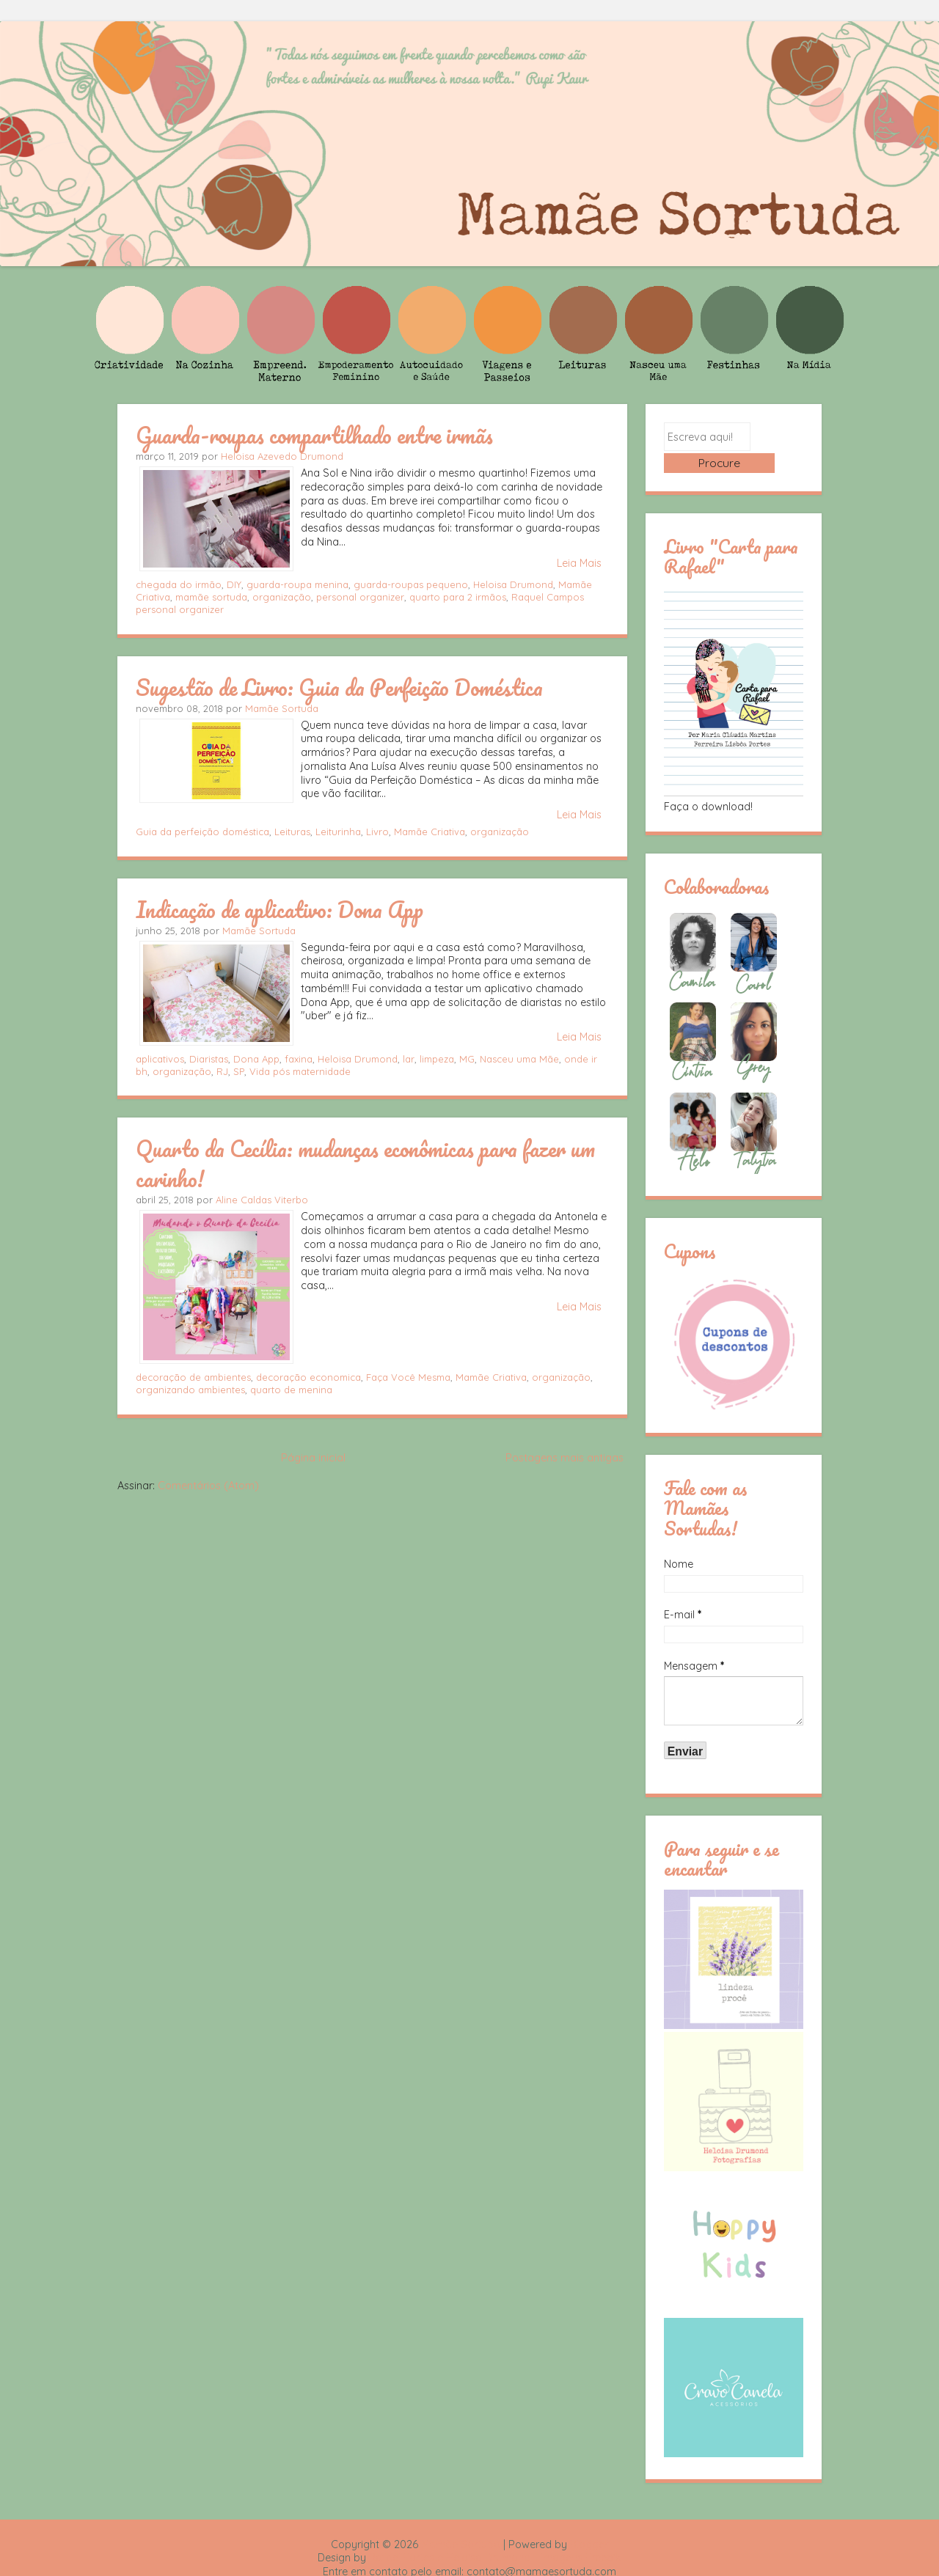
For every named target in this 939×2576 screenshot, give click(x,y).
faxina (299, 1059)
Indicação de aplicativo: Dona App (279, 909)
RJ (222, 1071)
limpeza (437, 1059)
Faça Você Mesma (408, 1377)
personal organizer (360, 597)
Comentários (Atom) (208, 1485)
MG (467, 1059)
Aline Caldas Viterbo (262, 1200)
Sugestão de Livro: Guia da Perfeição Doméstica (339, 687)
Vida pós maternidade (300, 1071)
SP (238, 1071)
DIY (234, 584)
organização (281, 597)
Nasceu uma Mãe (519, 1059)
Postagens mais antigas (564, 1457)
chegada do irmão (179, 584)
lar (408, 1059)
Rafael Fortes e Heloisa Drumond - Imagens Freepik (495, 2536)
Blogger (589, 2522)
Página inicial (313, 1457)
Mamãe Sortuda (281, 708)
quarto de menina (291, 1389)
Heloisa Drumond (513, 584)
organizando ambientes (190, 1389)
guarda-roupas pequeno (411, 584)
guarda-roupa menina (297, 584)
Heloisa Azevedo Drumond (282, 456)
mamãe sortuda (211, 597)
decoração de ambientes (193, 1377)
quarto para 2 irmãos (457, 597)
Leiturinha (338, 831)
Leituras (292, 831)
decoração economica (308, 1377)
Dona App (256, 1059)
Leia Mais (579, 563)
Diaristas (208, 1059)
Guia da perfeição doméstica (202, 831)
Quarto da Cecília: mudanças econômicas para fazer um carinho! (365, 1163)
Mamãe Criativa (429, 831)
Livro (377, 831)
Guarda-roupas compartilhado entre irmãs (314, 434)
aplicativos (160, 1059)
